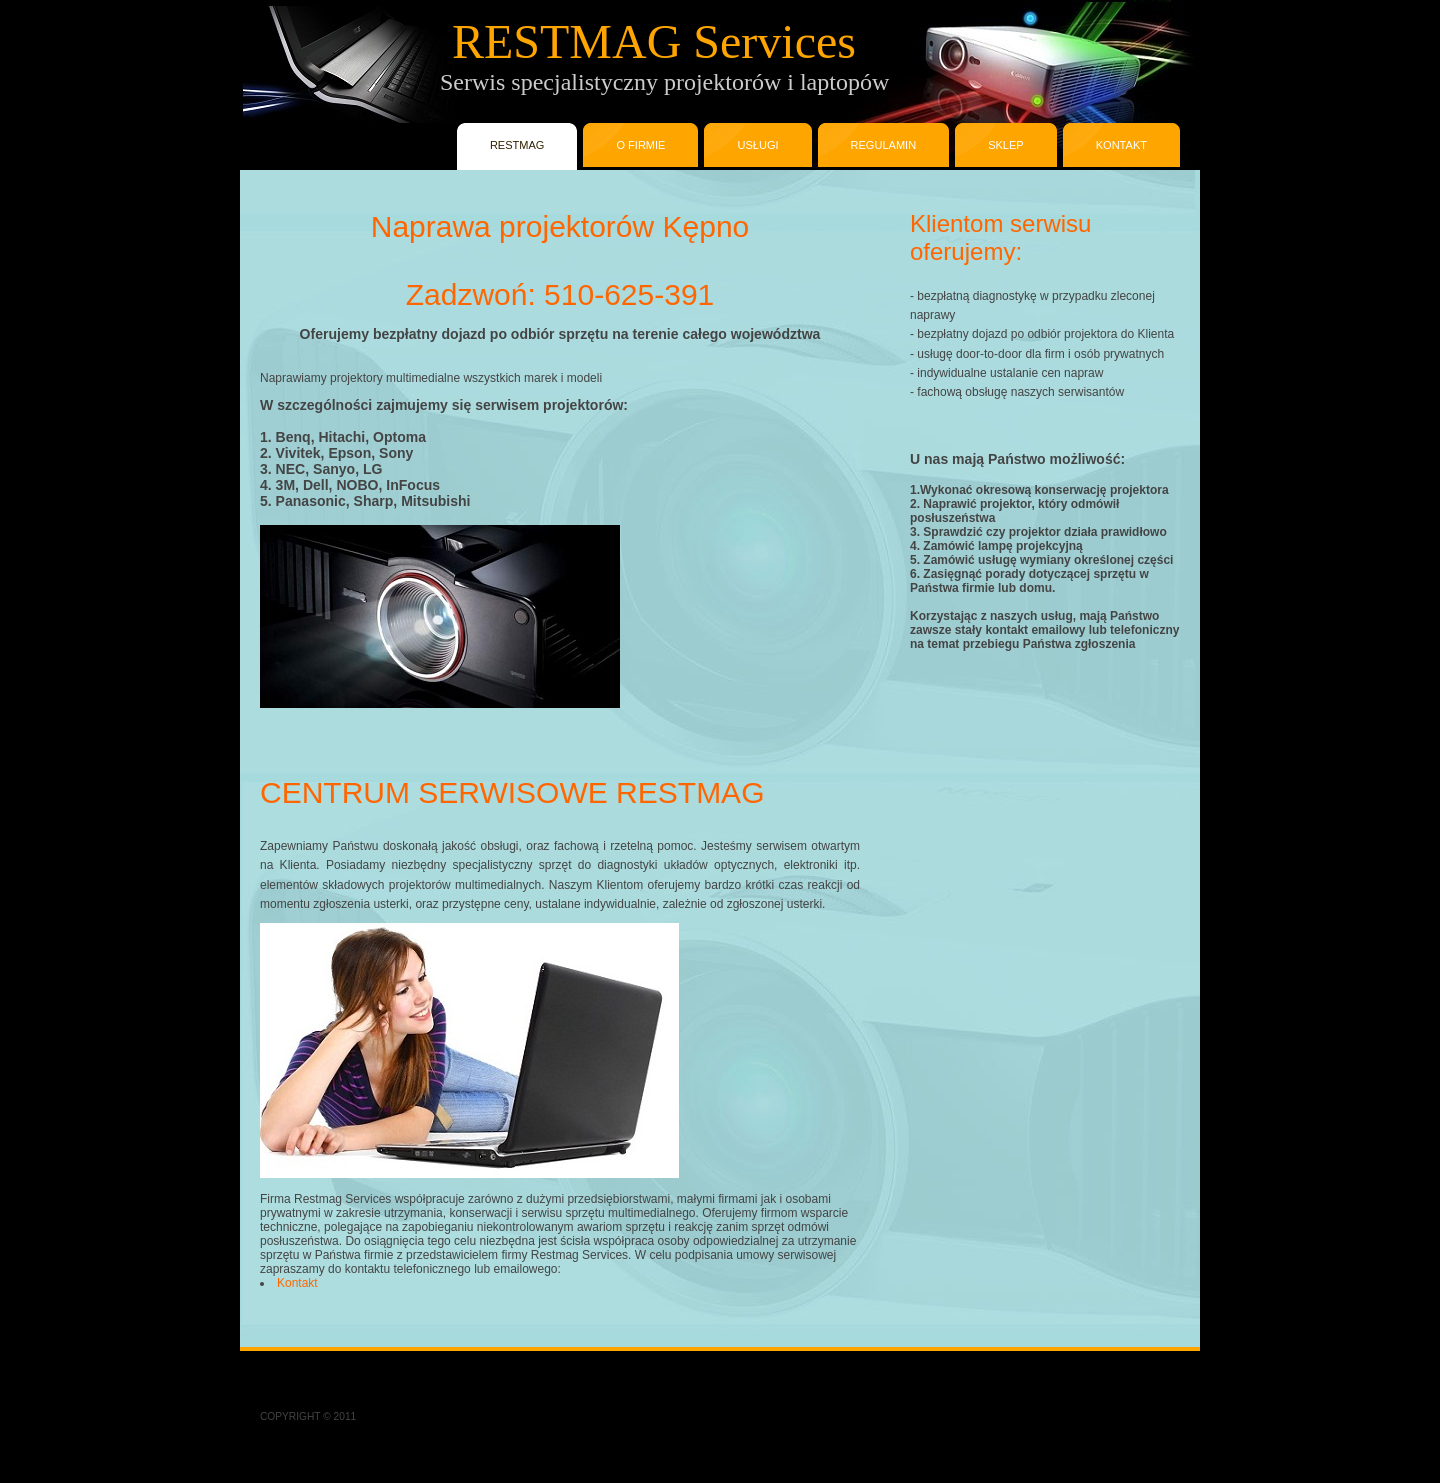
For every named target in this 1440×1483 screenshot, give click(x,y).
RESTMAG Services (558, 41)
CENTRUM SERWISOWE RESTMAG (512, 792)
